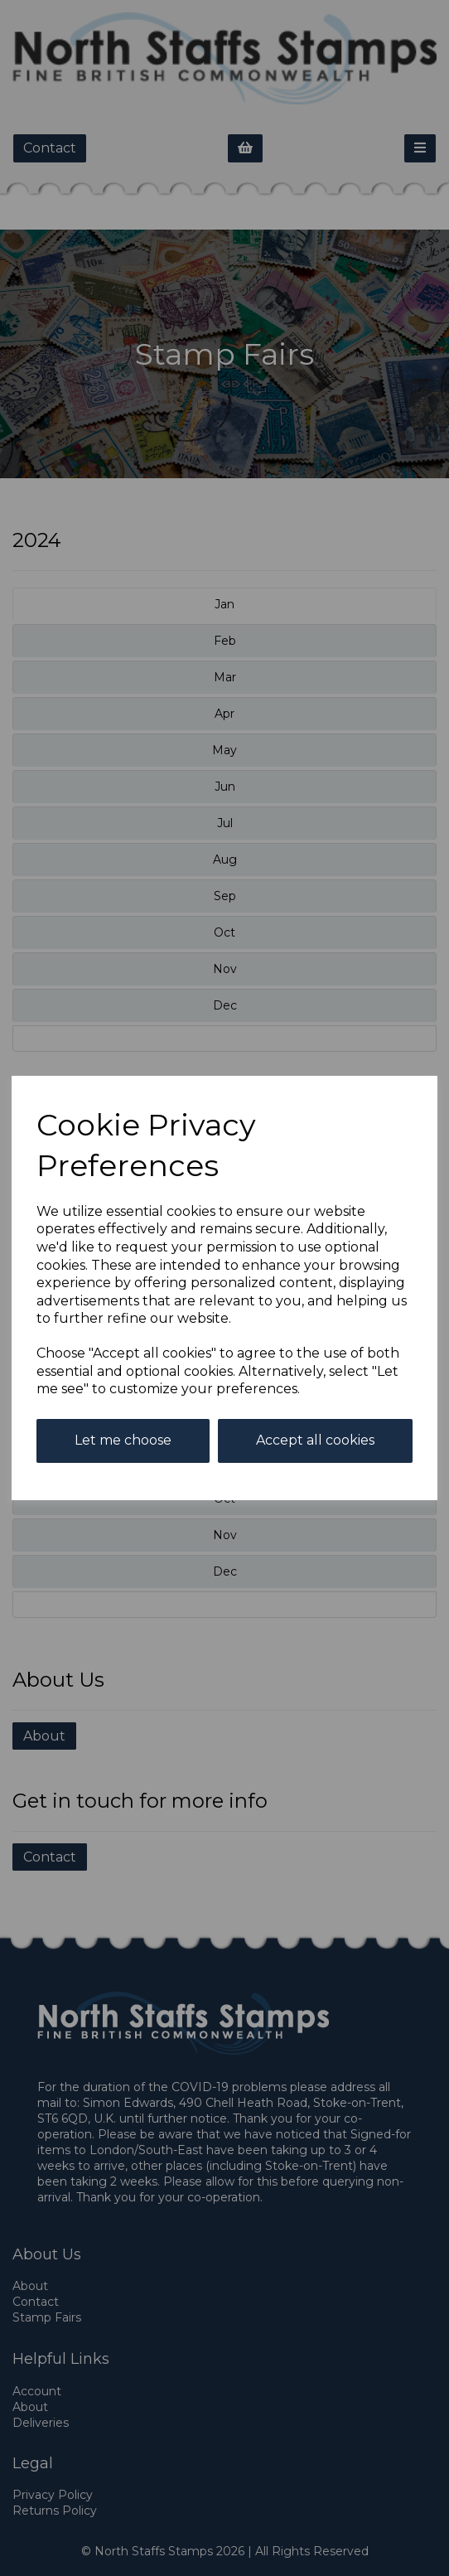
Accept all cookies (315, 1440)
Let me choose (123, 1440)
